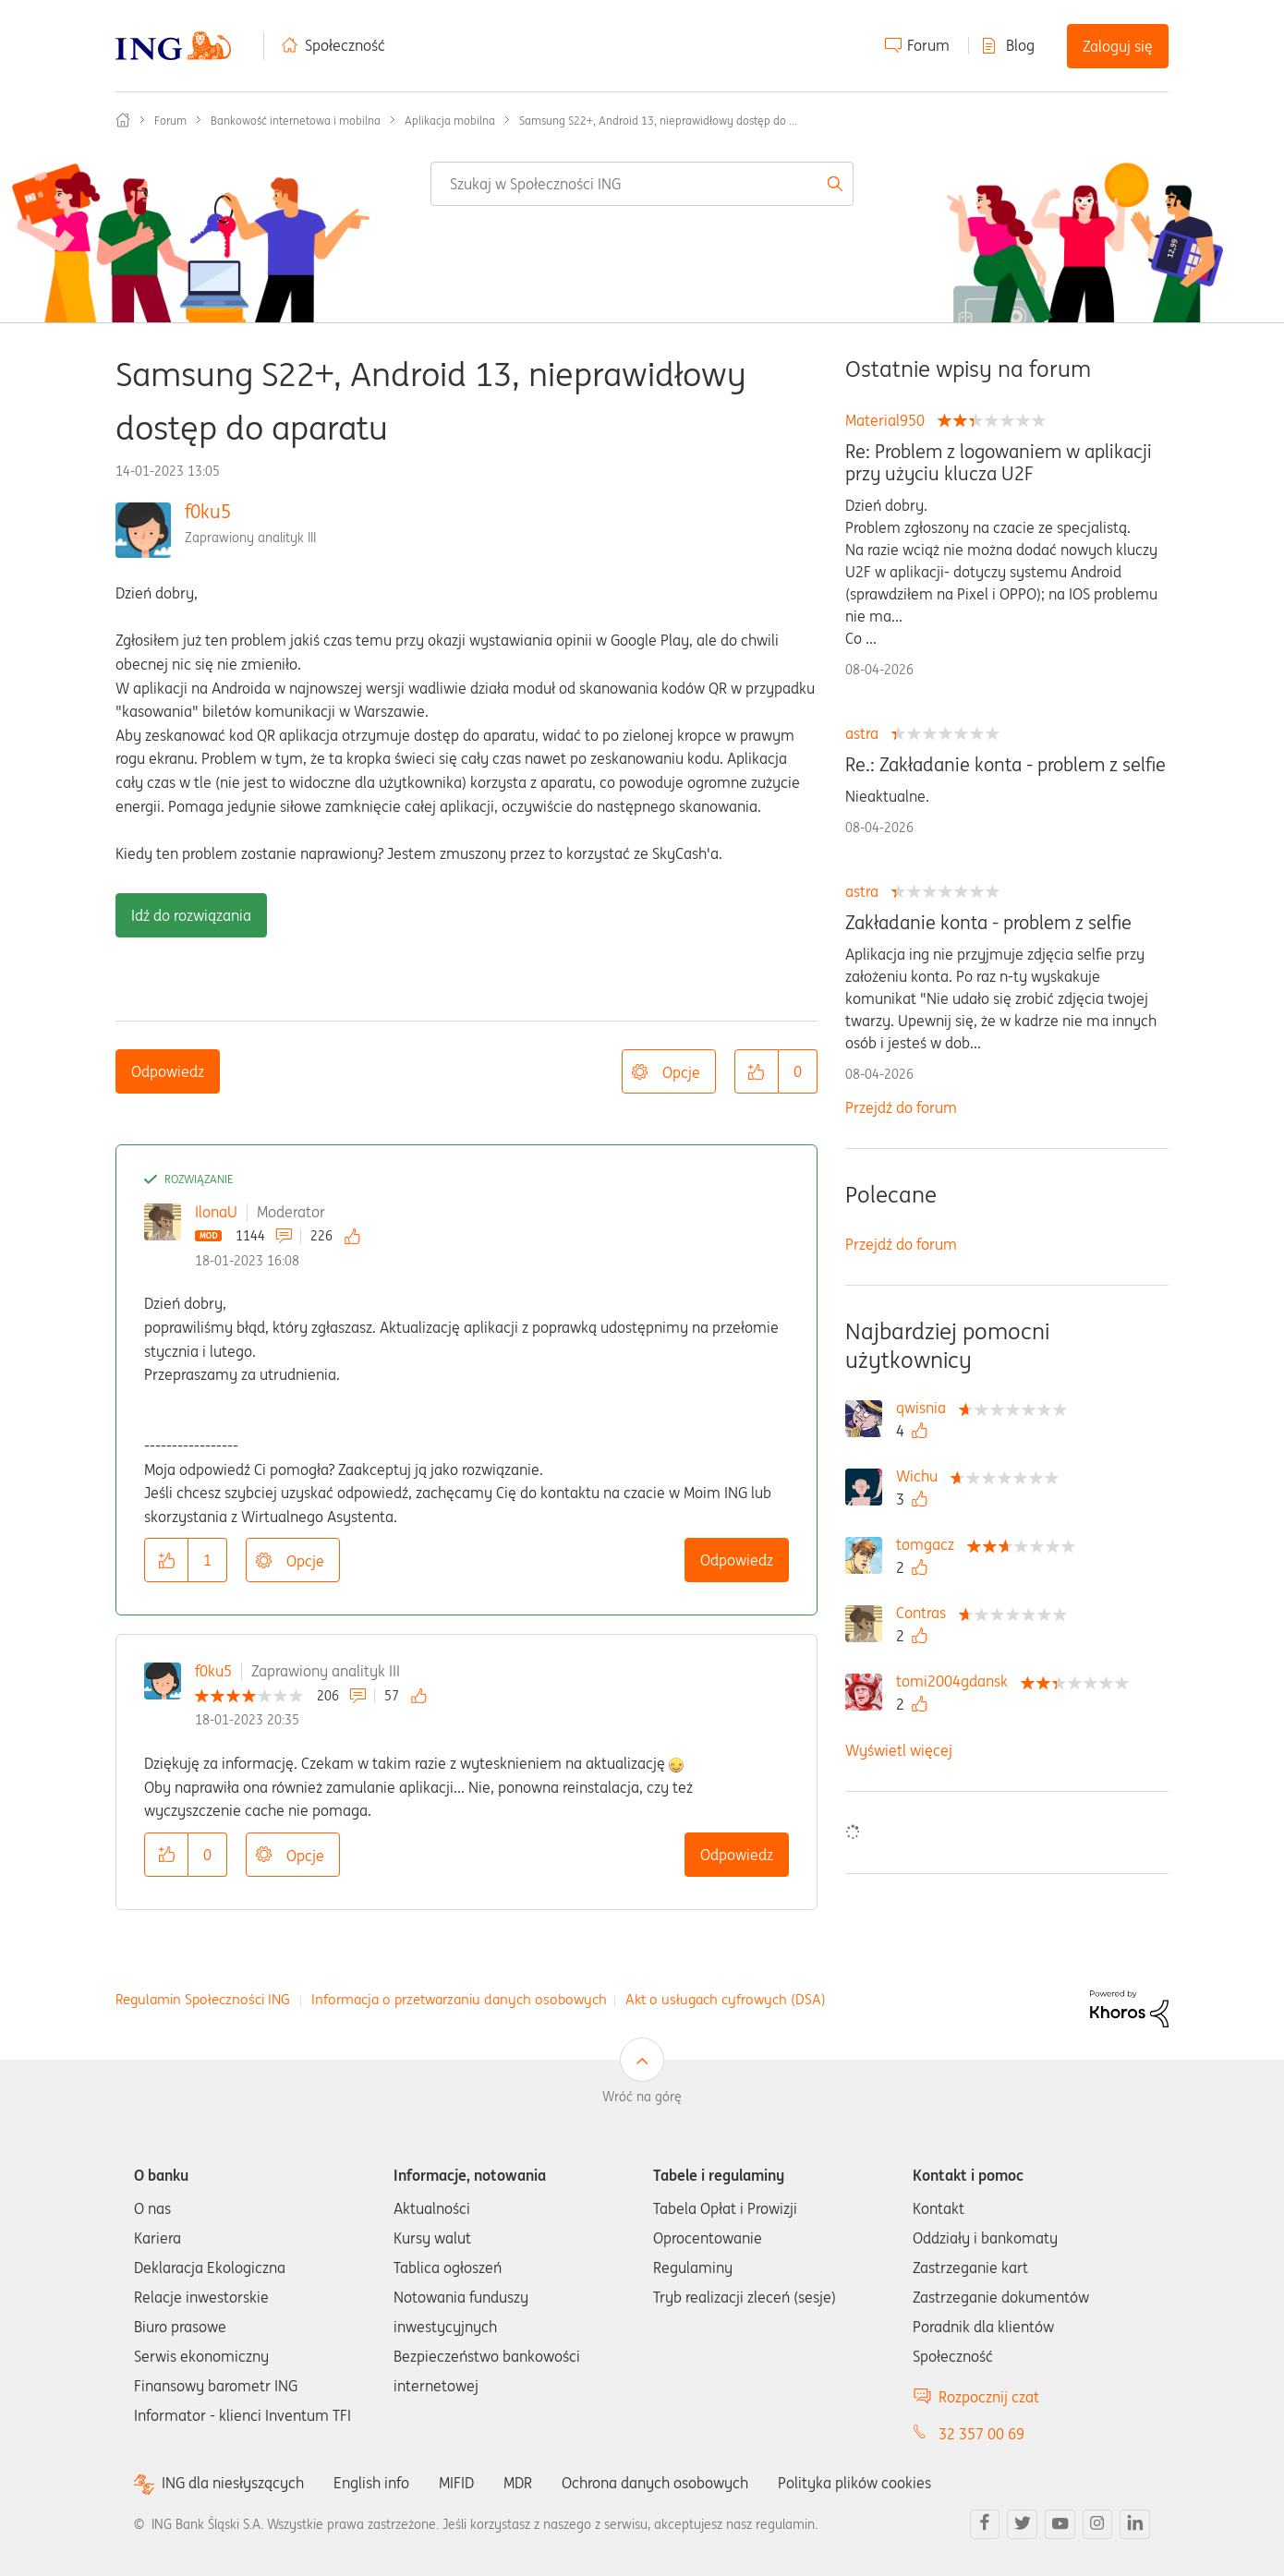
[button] (756, 1071)
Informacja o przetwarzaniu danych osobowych (459, 1999)
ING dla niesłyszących (233, 2483)
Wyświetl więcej (898, 1750)
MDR (517, 2482)
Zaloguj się (1118, 46)
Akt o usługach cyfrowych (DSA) (725, 1999)
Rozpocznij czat (989, 2397)
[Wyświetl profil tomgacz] (929, 1544)
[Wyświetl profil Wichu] (921, 1476)
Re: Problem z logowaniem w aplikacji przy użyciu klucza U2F (998, 463)
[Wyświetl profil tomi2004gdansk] (956, 1681)
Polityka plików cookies (854, 2482)
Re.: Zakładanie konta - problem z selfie (1005, 765)
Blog (1020, 45)
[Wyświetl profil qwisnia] (925, 1407)
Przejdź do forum (901, 1107)
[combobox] (642, 184)
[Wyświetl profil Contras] (925, 1612)
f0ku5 (208, 511)
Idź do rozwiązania (191, 915)
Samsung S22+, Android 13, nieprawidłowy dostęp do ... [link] (658, 120)
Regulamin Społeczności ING (202, 1999)
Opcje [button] (681, 1072)
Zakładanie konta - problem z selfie (988, 923)
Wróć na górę (642, 2096)
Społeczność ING (122, 120)
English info (371, 2482)
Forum (928, 45)
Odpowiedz (167, 1071)
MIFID (456, 2482)
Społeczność (345, 45)
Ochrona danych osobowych (655, 2482)
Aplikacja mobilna (450, 120)
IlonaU (216, 1212)
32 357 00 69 (981, 2434)
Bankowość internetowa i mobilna (296, 120)
